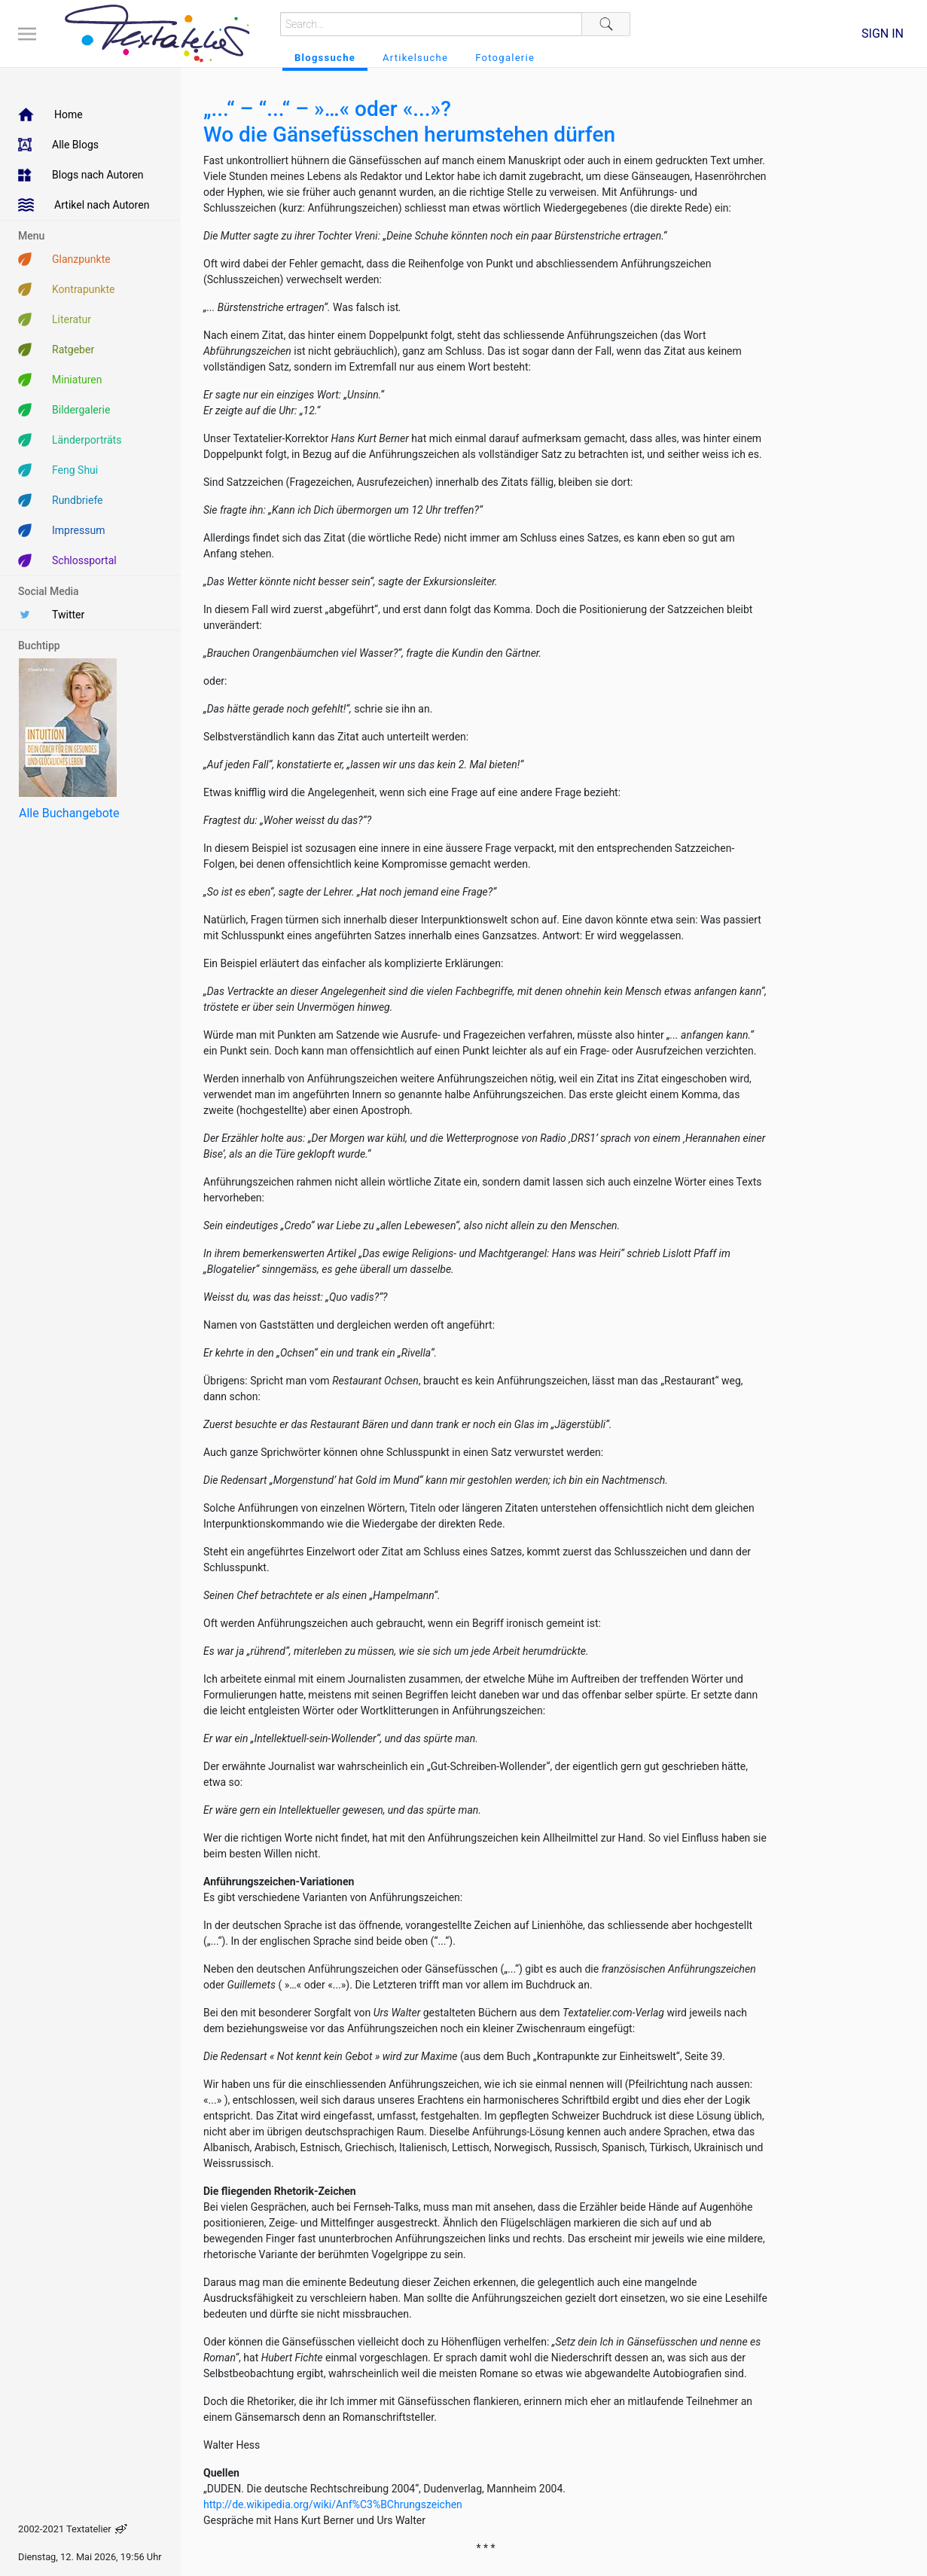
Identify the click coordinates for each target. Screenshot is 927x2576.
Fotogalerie (505, 57)
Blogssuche (324, 57)
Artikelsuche (415, 57)
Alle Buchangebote (69, 813)
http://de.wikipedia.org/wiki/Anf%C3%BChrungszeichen (332, 2504)
